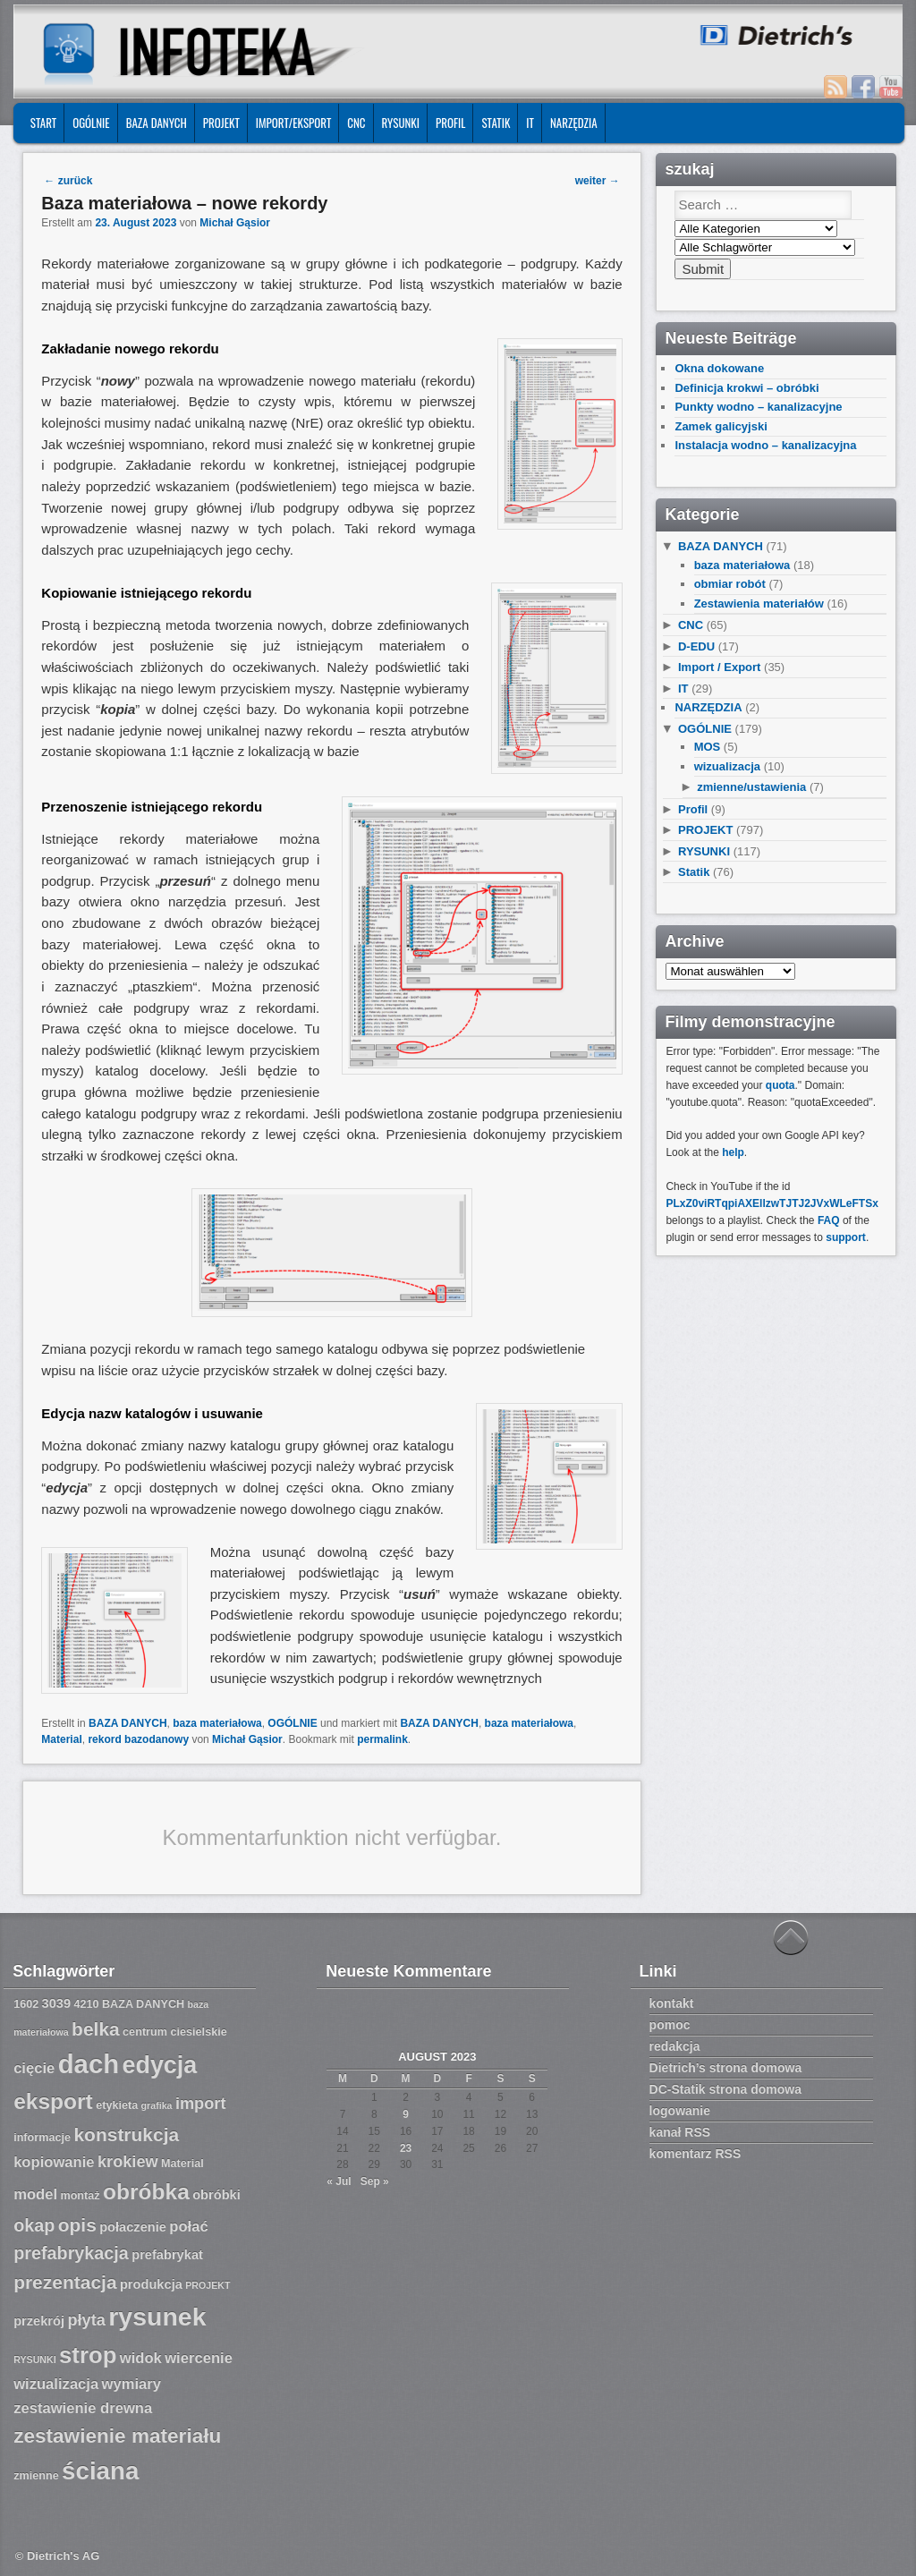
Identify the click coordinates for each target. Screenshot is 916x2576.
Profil (450, 123)
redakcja (674, 2046)
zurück (68, 180)
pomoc (670, 2025)
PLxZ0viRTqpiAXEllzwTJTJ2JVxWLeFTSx (772, 1203)
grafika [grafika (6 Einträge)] (157, 2105)
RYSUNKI (401, 123)
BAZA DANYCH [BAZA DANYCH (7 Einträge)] (143, 2004)
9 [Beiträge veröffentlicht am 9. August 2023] (406, 2114)
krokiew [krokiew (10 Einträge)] (128, 2162)
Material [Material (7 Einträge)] (182, 2163)
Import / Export (719, 667)
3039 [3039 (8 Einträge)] (57, 2003)
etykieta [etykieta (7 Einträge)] (117, 2105)
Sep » (374, 2181)
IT (530, 123)
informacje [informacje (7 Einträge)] (42, 2137)
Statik (495, 123)
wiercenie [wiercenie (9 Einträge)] (199, 2358)
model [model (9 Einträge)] (35, 2194)
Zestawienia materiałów (759, 603)
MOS (707, 746)
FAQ (829, 1220)
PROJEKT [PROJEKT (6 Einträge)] (207, 2285)
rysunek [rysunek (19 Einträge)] (157, 2316)
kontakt (671, 2003)
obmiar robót (730, 584)
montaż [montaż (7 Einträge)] (79, 2195)
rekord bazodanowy (138, 1739)
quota (780, 1085)
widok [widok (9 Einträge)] (141, 2358)
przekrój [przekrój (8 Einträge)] (38, 2321)
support (846, 1237)
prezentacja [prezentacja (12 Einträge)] (64, 2282)
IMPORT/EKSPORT (294, 123)
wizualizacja (727, 766)
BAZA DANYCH (156, 123)
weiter (597, 180)
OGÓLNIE (91, 123)
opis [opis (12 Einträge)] (77, 2225)
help (733, 1152)
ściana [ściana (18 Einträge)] (100, 2471)
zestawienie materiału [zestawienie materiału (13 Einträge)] (117, 2436)
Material (61, 1739)
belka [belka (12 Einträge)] (96, 2029)
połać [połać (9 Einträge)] (188, 2226)
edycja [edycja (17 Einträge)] (159, 2065)
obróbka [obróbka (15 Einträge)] (146, 2192)
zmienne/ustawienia (751, 787)
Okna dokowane (719, 368)
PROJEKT (221, 123)
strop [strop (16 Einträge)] (87, 2355)
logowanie (679, 2111)
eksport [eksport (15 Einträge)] (53, 2101)
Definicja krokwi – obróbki (746, 388)
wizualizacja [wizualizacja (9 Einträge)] (55, 2384)
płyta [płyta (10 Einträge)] (86, 2320)
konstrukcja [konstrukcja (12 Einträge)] (126, 2134)
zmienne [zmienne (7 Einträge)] (36, 2476)
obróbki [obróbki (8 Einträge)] (216, 2195)
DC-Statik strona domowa (725, 2089)
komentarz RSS (695, 2154)
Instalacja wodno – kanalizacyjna (765, 445)
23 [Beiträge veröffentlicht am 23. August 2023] (405, 2148)
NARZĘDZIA (574, 123)
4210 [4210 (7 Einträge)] (85, 2004)
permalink (382, 1739)
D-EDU (696, 646)
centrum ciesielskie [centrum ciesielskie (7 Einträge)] (175, 2032)
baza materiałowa (217, 1723)
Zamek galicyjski (720, 426)
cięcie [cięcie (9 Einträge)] (34, 2068)
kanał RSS (679, 2132)
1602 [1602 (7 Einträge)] (25, 2004)
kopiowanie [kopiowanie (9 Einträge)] (53, 2162)
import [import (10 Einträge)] (200, 2104)
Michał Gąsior (234, 223)
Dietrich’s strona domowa (725, 2068)
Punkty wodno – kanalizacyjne (758, 406)
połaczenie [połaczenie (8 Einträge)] (132, 2227)
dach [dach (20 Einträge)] (88, 2064)
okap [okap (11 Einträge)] (34, 2225)
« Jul (339, 2181)
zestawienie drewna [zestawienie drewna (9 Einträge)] (82, 2408)
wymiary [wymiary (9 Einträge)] (131, 2384)
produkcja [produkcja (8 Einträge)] (151, 2284)
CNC (356, 123)
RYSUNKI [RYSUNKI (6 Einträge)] (34, 2359)
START (43, 123)
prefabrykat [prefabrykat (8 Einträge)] (167, 2255)
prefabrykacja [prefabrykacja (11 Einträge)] (71, 2253)
